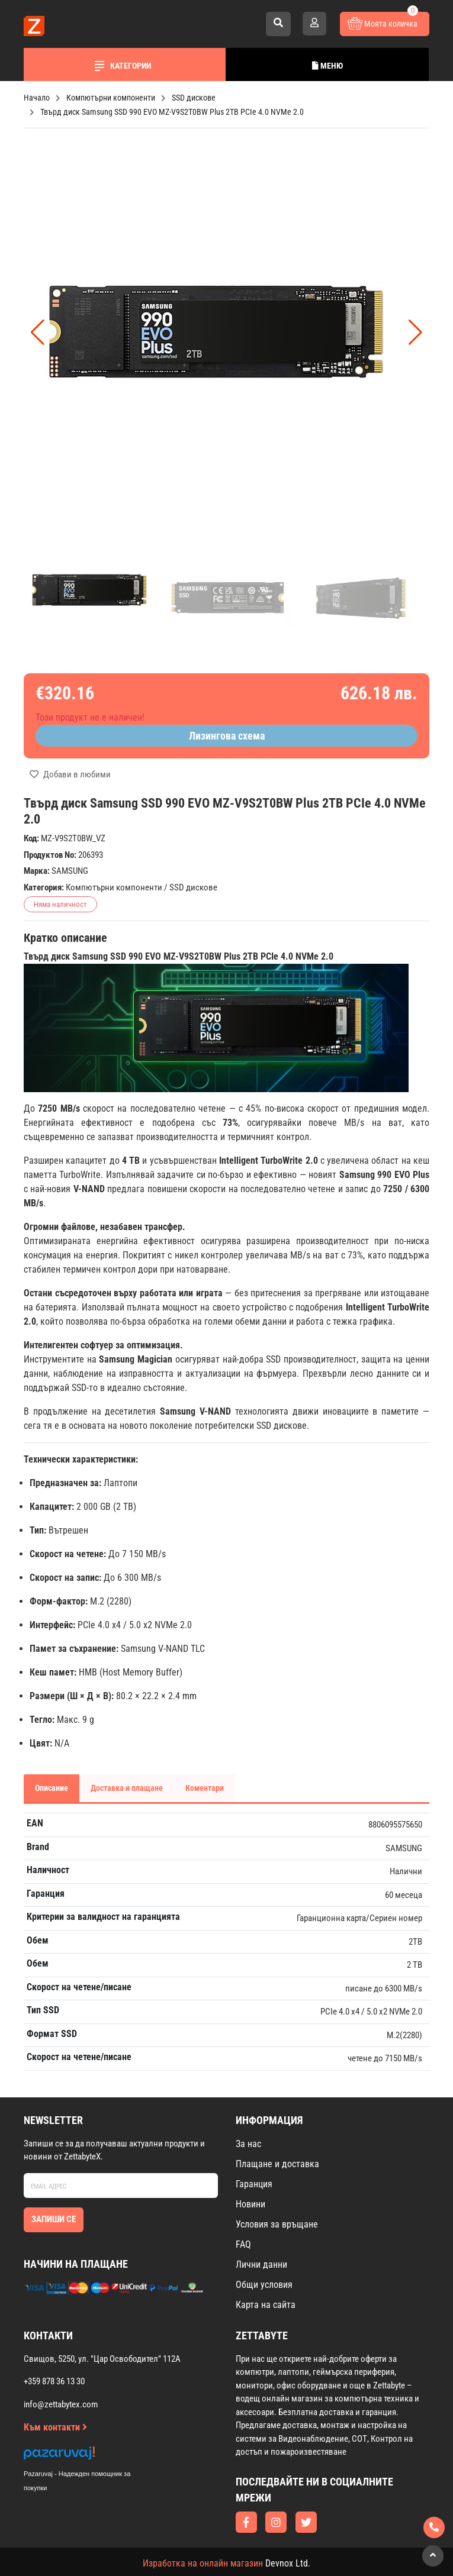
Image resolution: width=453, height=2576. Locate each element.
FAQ (243, 2244)
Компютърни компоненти (114, 887)
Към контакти (55, 2427)
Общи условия (264, 2284)
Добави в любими (70, 774)
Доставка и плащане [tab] (127, 1788)
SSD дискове (193, 887)
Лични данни (261, 2264)
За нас (248, 2143)
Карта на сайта (265, 2304)
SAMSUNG (70, 871)
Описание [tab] (51, 1788)
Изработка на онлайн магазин (203, 2563)
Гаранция (254, 2184)
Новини (250, 2204)
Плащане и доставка (277, 2164)
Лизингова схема (227, 735)
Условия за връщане (277, 2224)
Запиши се (53, 2219)
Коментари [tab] (204, 1788)
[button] (415, 332)
